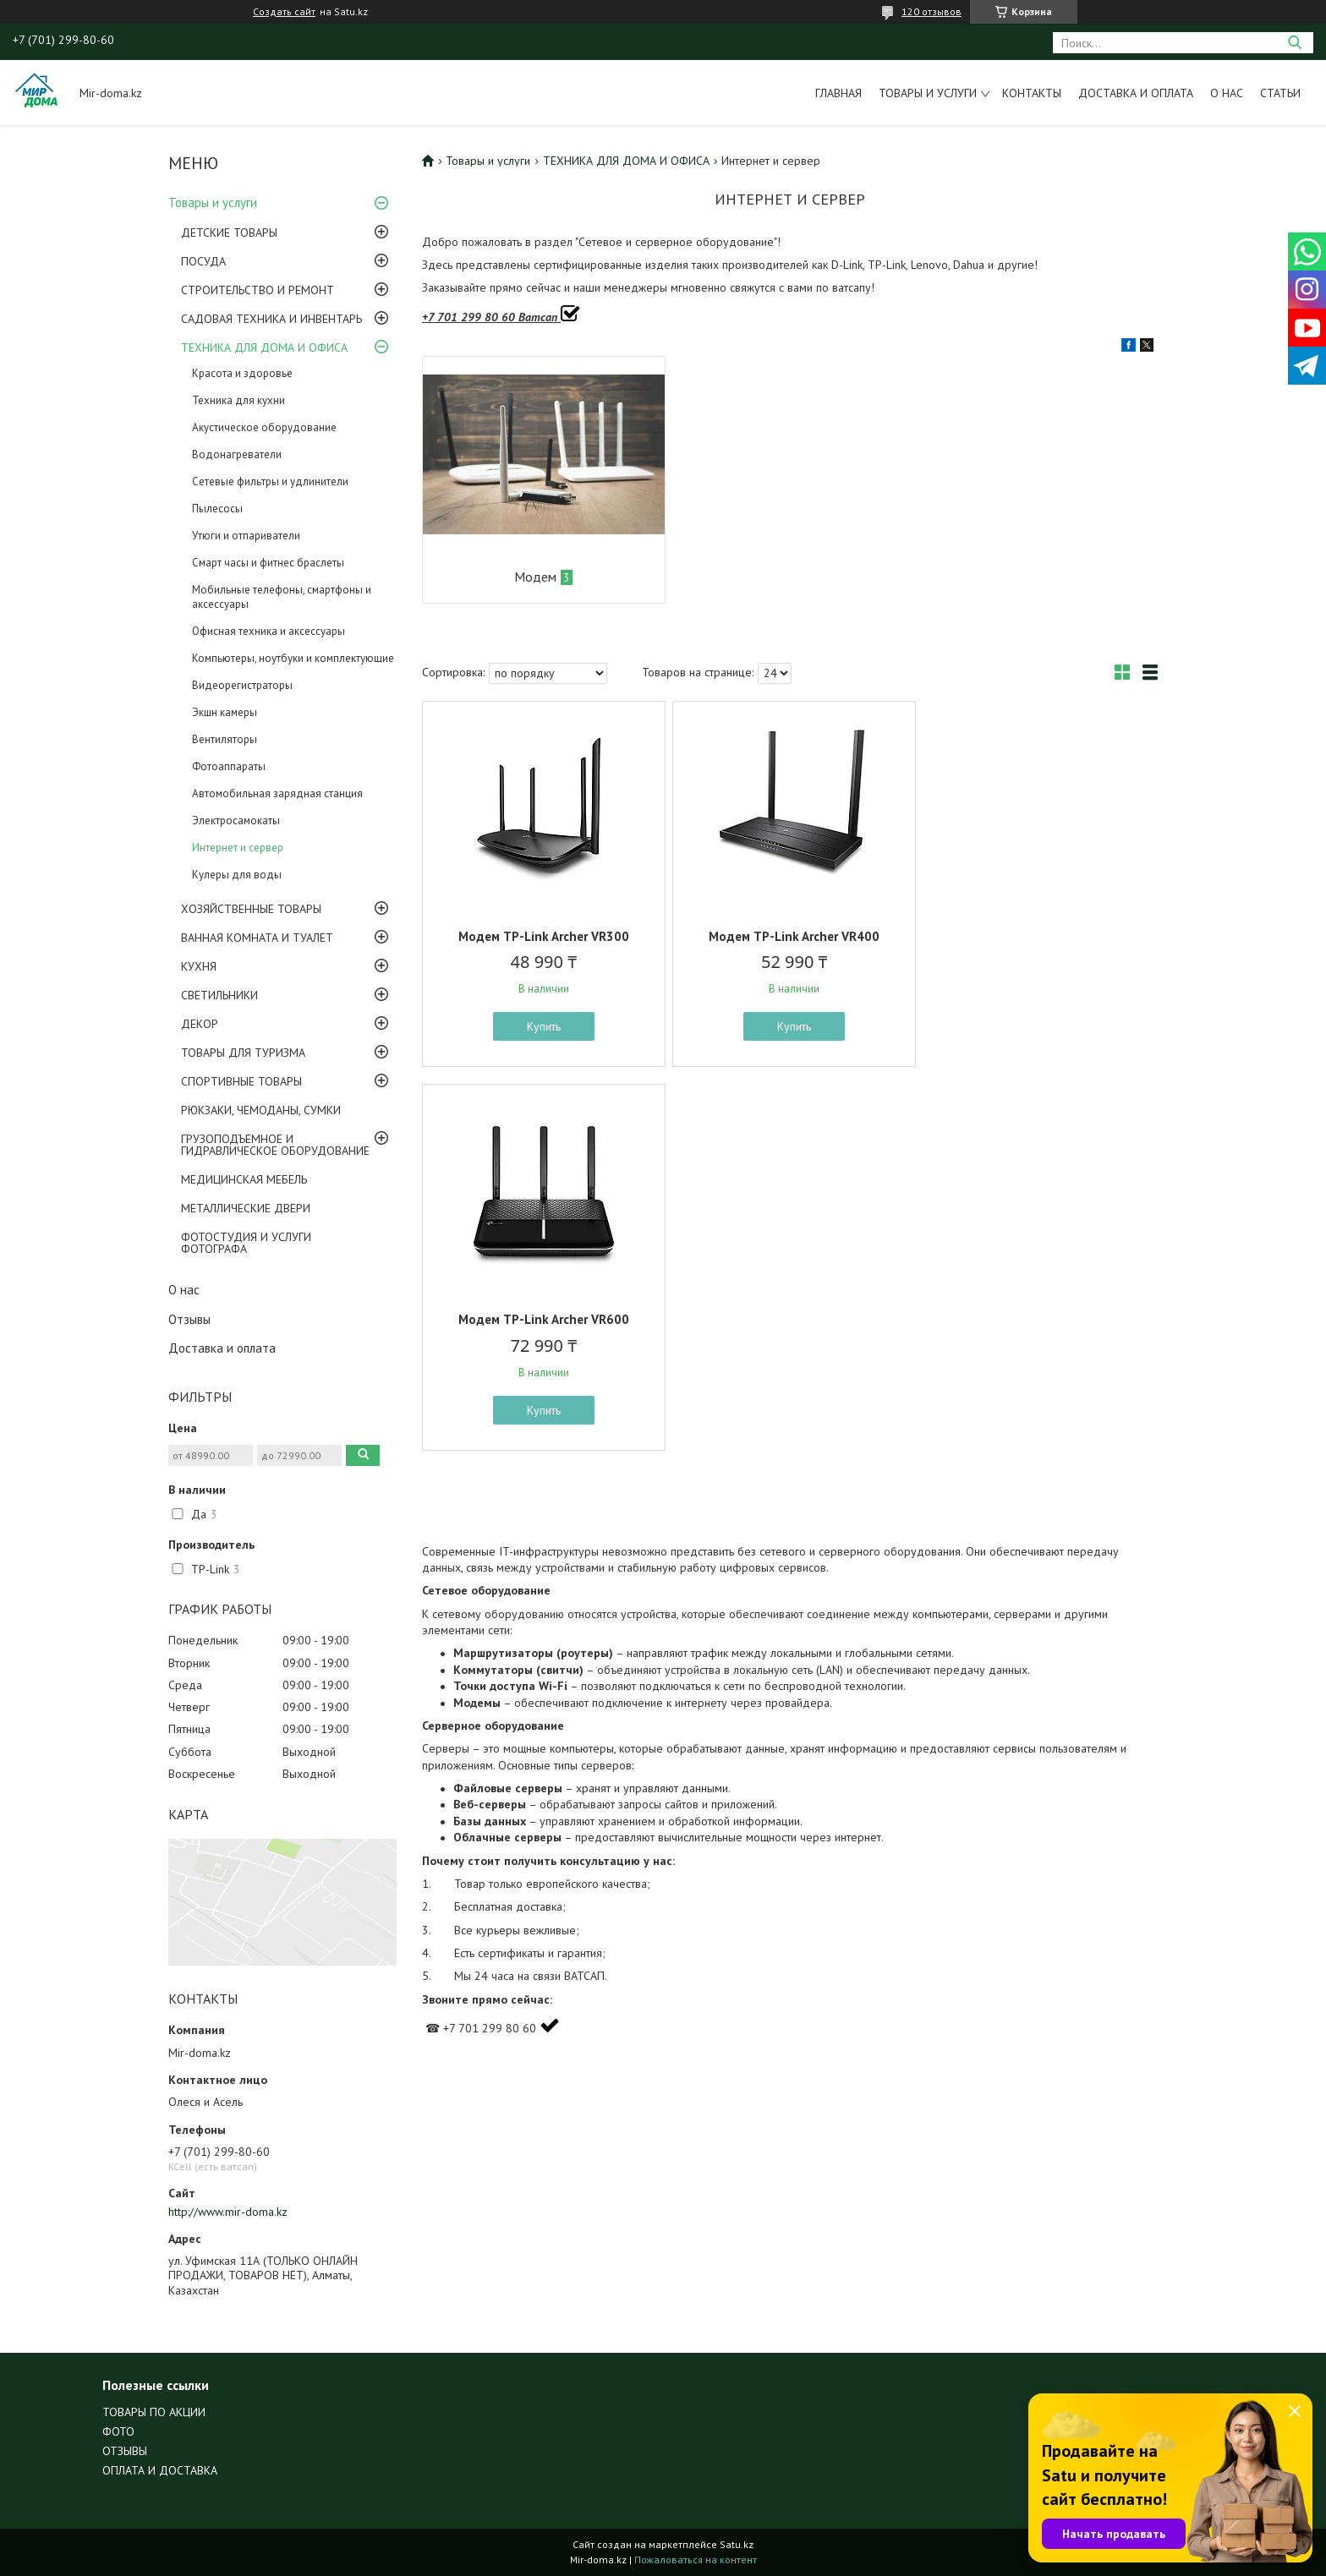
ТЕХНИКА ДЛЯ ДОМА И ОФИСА (264, 347)
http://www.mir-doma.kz (228, 2211)
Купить (542, 1026)
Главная (838, 93)
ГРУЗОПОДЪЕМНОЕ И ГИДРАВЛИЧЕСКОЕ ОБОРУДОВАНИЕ (275, 1144)
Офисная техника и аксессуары (268, 631)
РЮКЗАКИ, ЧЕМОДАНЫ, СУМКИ (261, 1110)
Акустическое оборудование (264, 427)
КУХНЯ (198, 966)
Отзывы (189, 1319)
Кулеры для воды (237, 874)
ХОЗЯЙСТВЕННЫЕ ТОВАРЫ (251, 908)
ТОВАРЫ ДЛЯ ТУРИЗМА (243, 1052)
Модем (534, 576)
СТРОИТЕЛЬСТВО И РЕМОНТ (257, 290)
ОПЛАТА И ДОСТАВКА (159, 2470)
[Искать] (1294, 42)
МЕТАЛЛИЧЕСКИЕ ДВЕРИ (245, 1208)
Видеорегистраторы (242, 685)
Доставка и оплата (1135, 93)
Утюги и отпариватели (246, 535)
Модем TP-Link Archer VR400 (789, 936)
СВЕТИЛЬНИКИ (219, 995)
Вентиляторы (224, 739)
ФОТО (118, 2431)
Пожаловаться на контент (695, 2559)
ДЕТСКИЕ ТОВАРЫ (229, 232)
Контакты (1031, 93)
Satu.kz (736, 2544)
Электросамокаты (236, 820)
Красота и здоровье (242, 373)
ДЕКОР (199, 1023)
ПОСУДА (203, 261)
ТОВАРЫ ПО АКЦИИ (153, 2412)
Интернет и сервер (237, 847)
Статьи (1280, 93)
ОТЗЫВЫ (124, 2450)
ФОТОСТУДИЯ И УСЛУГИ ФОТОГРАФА (246, 1242)
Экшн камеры (224, 712)
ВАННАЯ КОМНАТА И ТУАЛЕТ (257, 937)
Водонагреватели (237, 454)
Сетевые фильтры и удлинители (270, 481)
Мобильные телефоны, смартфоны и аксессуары (281, 596)
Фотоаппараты (229, 766)
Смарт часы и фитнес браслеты (268, 562)
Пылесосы (217, 508)
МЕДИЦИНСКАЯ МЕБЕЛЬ (244, 1179)
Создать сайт (284, 12)
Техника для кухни (238, 400)
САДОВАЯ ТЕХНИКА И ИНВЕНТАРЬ (271, 318)
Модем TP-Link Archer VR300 (542, 936)
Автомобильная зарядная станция (277, 793)
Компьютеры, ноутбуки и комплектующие (293, 658)
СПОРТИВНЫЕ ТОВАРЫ (241, 1081)
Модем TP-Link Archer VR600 (1037, 936)
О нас (1226, 93)
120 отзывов (931, 11)
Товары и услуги (928, 93)
